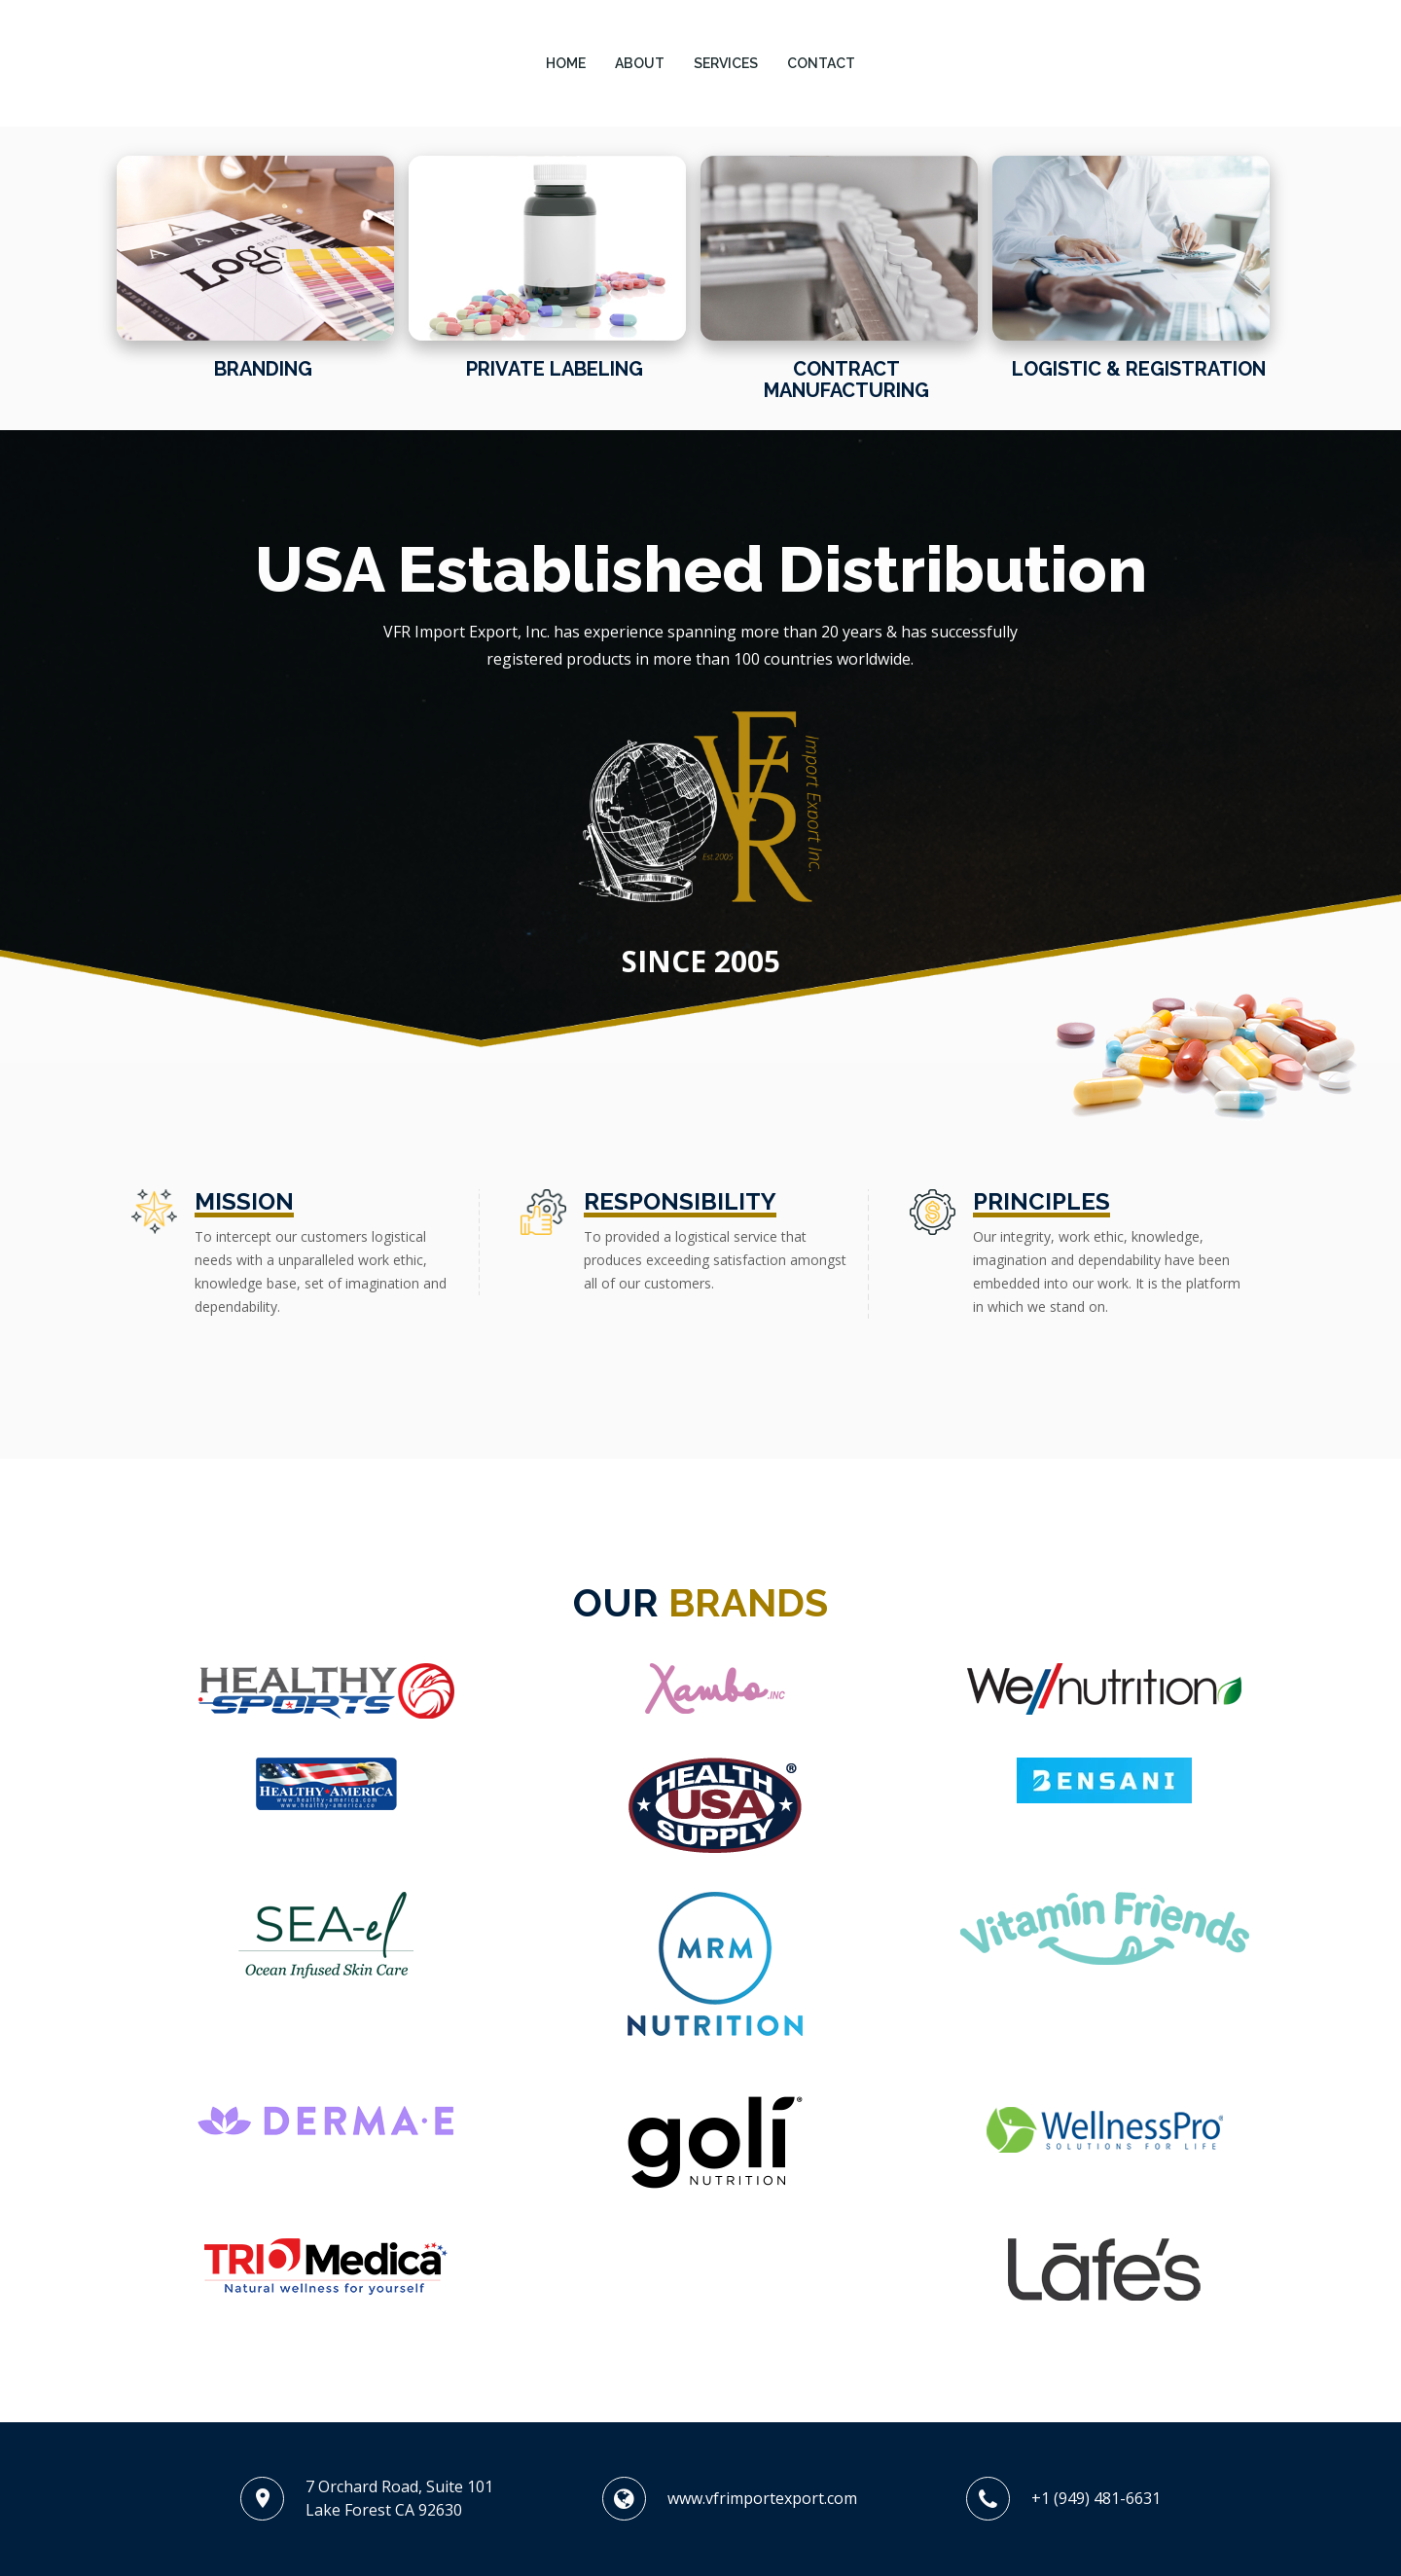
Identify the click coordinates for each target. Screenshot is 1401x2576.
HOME (566, 63)
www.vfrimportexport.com (762, 2498)
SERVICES (726, 63)
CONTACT (821, 63)
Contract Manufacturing (846, 379)
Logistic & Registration (1139, 369)
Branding (263, 369)
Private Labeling (554, 369)
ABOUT (640, 63)
